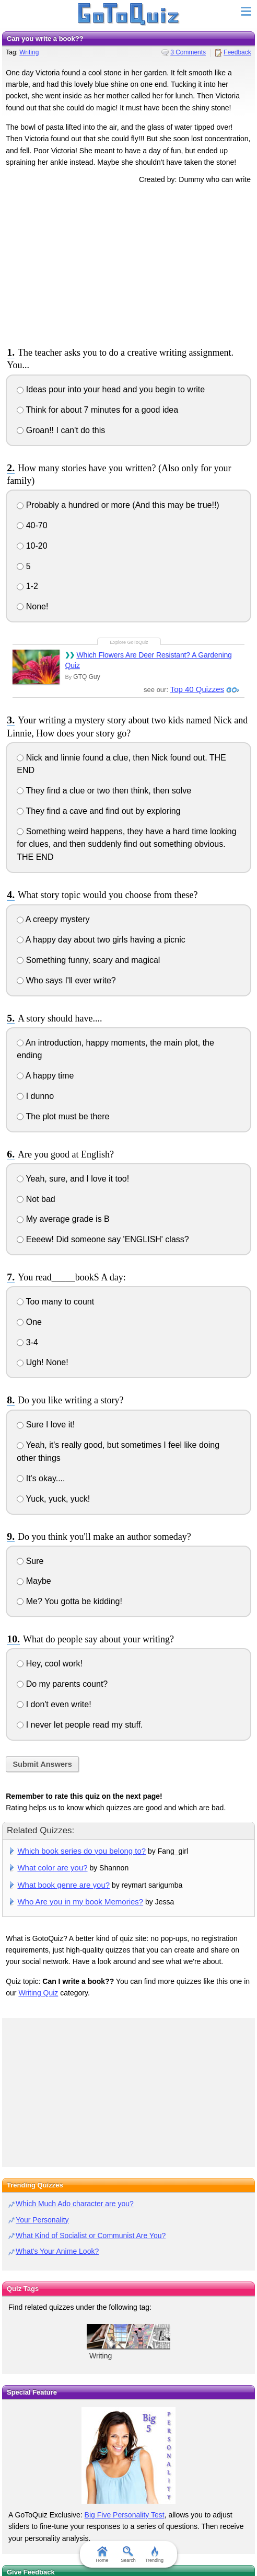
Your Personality (42, 2220)
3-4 (27, 1342)
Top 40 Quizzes (197, 689)
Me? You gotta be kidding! (69, 1601)
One (29, 1322)
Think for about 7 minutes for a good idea (97, 409)
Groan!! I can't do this (61, 430)
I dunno (35, 1096)
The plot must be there (63, 1116)
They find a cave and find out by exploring (98, 811)
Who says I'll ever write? (66, 980)
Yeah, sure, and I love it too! (73, 1178)
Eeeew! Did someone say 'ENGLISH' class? (103, 1239)
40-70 (32, 525)
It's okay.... (41, 1478)
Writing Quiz (38, 1993)
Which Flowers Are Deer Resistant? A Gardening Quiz (148, 660)
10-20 (32, 545)
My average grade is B (63, 1219)
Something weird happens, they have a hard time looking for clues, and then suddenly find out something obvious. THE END (126, 844)
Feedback (237, 52)
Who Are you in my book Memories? (80, 1901)
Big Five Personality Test (125, 2515)
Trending (154, 2554)
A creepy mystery (53, 919)
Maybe (34, 1580)
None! (32, 606)
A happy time (45, 1075)
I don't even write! (54, 1704)
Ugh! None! (42, 1362)
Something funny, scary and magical (88, 960)
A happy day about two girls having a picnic (101, 939)
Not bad (36, 1199)
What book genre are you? (63, 1884)
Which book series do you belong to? (81, 1850)
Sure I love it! (46, 1424)
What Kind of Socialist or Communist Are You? (91, 2235)
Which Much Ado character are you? (75, 2203)
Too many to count (55, 1301)
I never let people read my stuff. (80, 1724)
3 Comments (188, 52)
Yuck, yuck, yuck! (53, 1498)
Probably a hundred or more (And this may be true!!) (118, 505)
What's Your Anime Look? (57, 2251)
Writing (29, 52)
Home (102, 2554)
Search (128, 2554)
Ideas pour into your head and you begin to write (111, 389)
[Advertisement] (128, 263)
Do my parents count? (62, 1683)
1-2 (27, 586)
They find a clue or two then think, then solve (104, 790)
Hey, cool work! (50, 1663)
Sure (30, 1561)
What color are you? (52, 1867)
